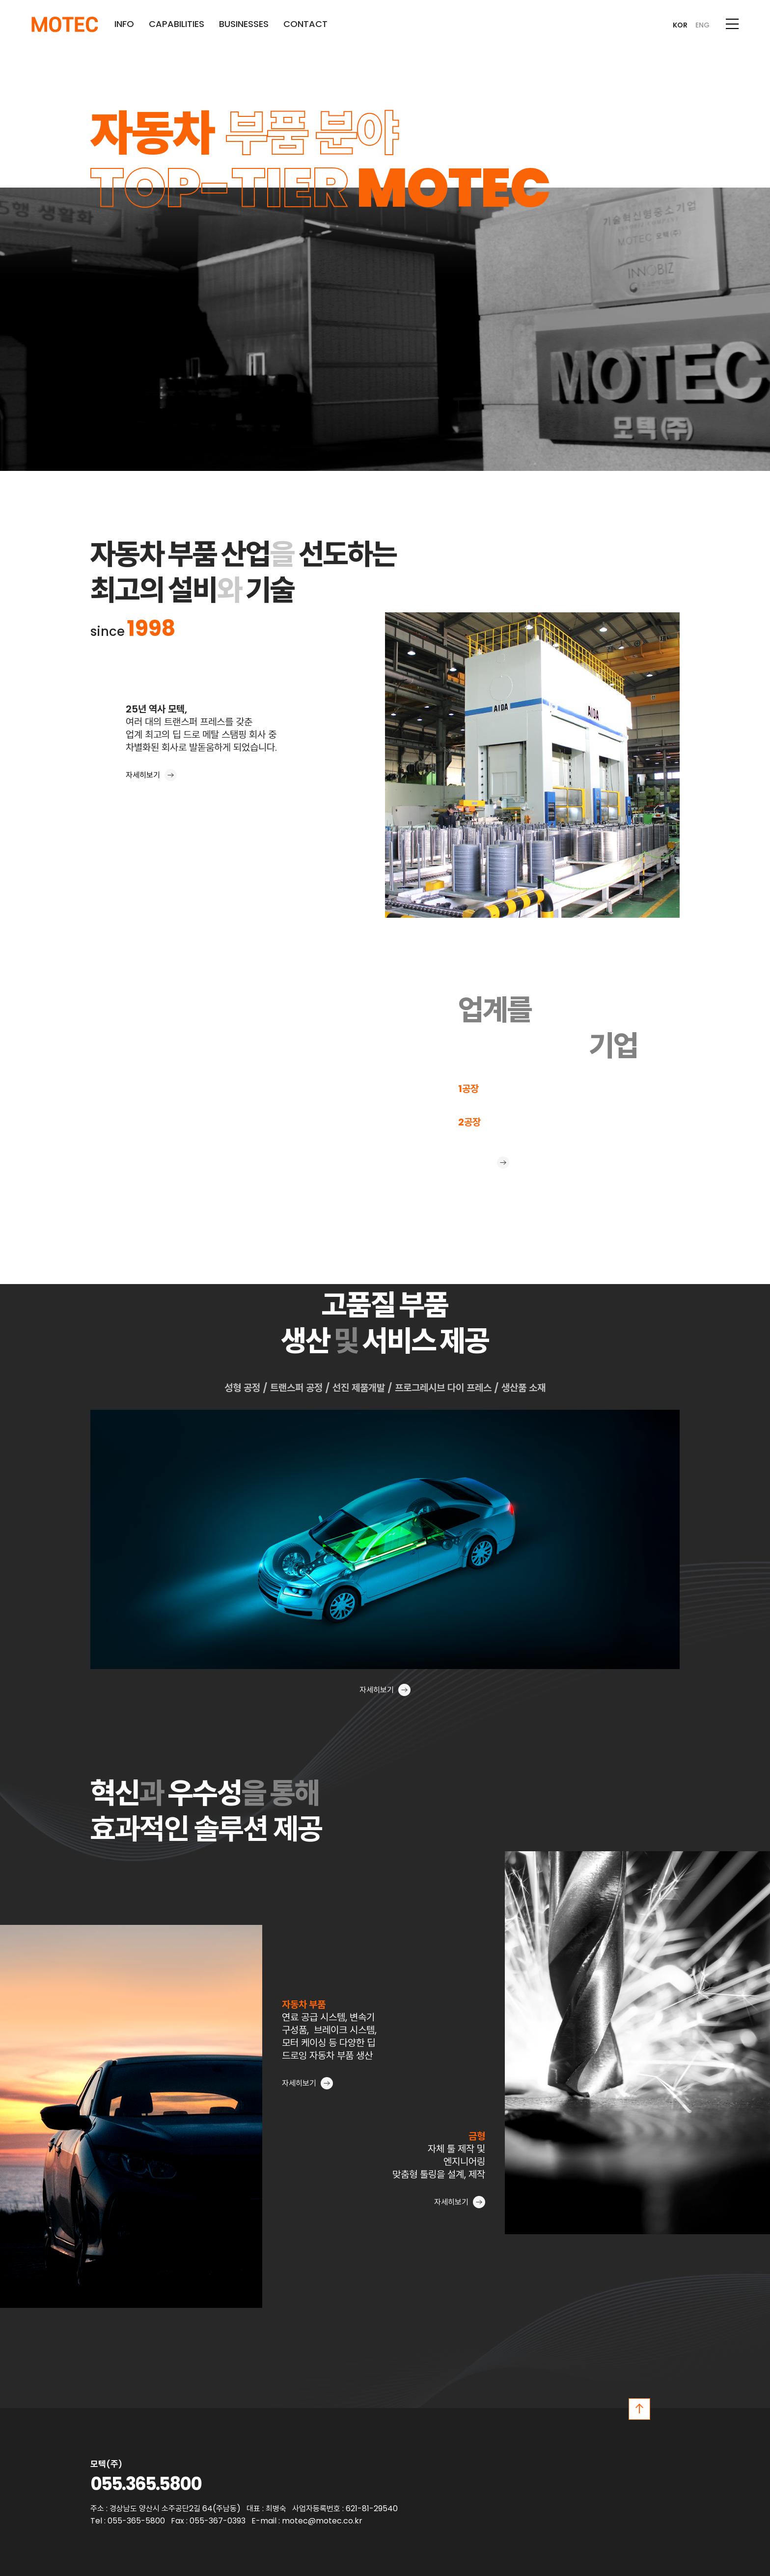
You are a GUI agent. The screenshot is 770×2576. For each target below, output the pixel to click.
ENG (702, 25)
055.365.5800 (145, 2483)
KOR (680, 25)
